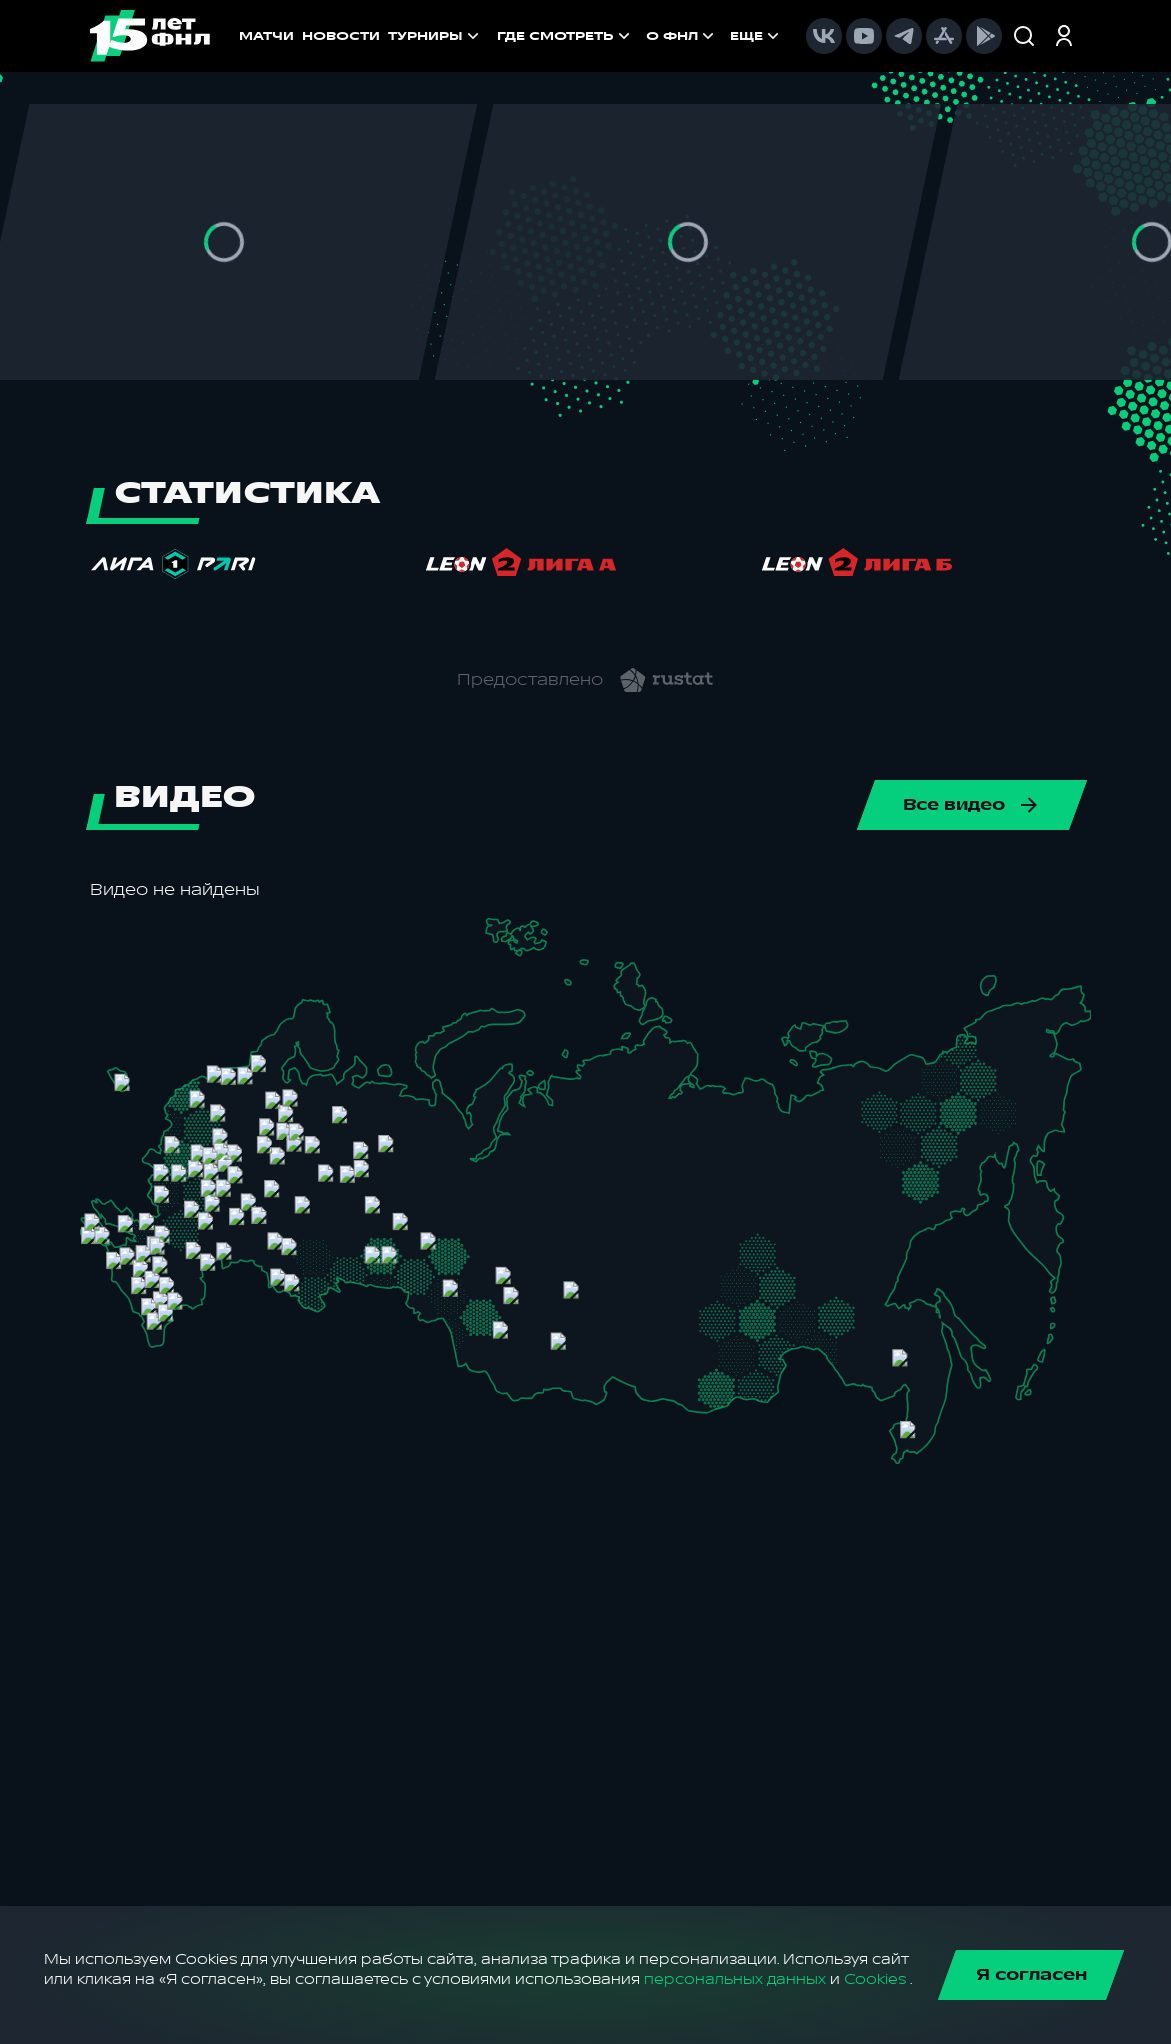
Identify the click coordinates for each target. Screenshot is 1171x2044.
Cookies (875, 1979)
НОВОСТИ (341, 36)
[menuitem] (565, 36)
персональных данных (735, 1979)
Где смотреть (565, 36)
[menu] (640, 36)
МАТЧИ (266, 36)
